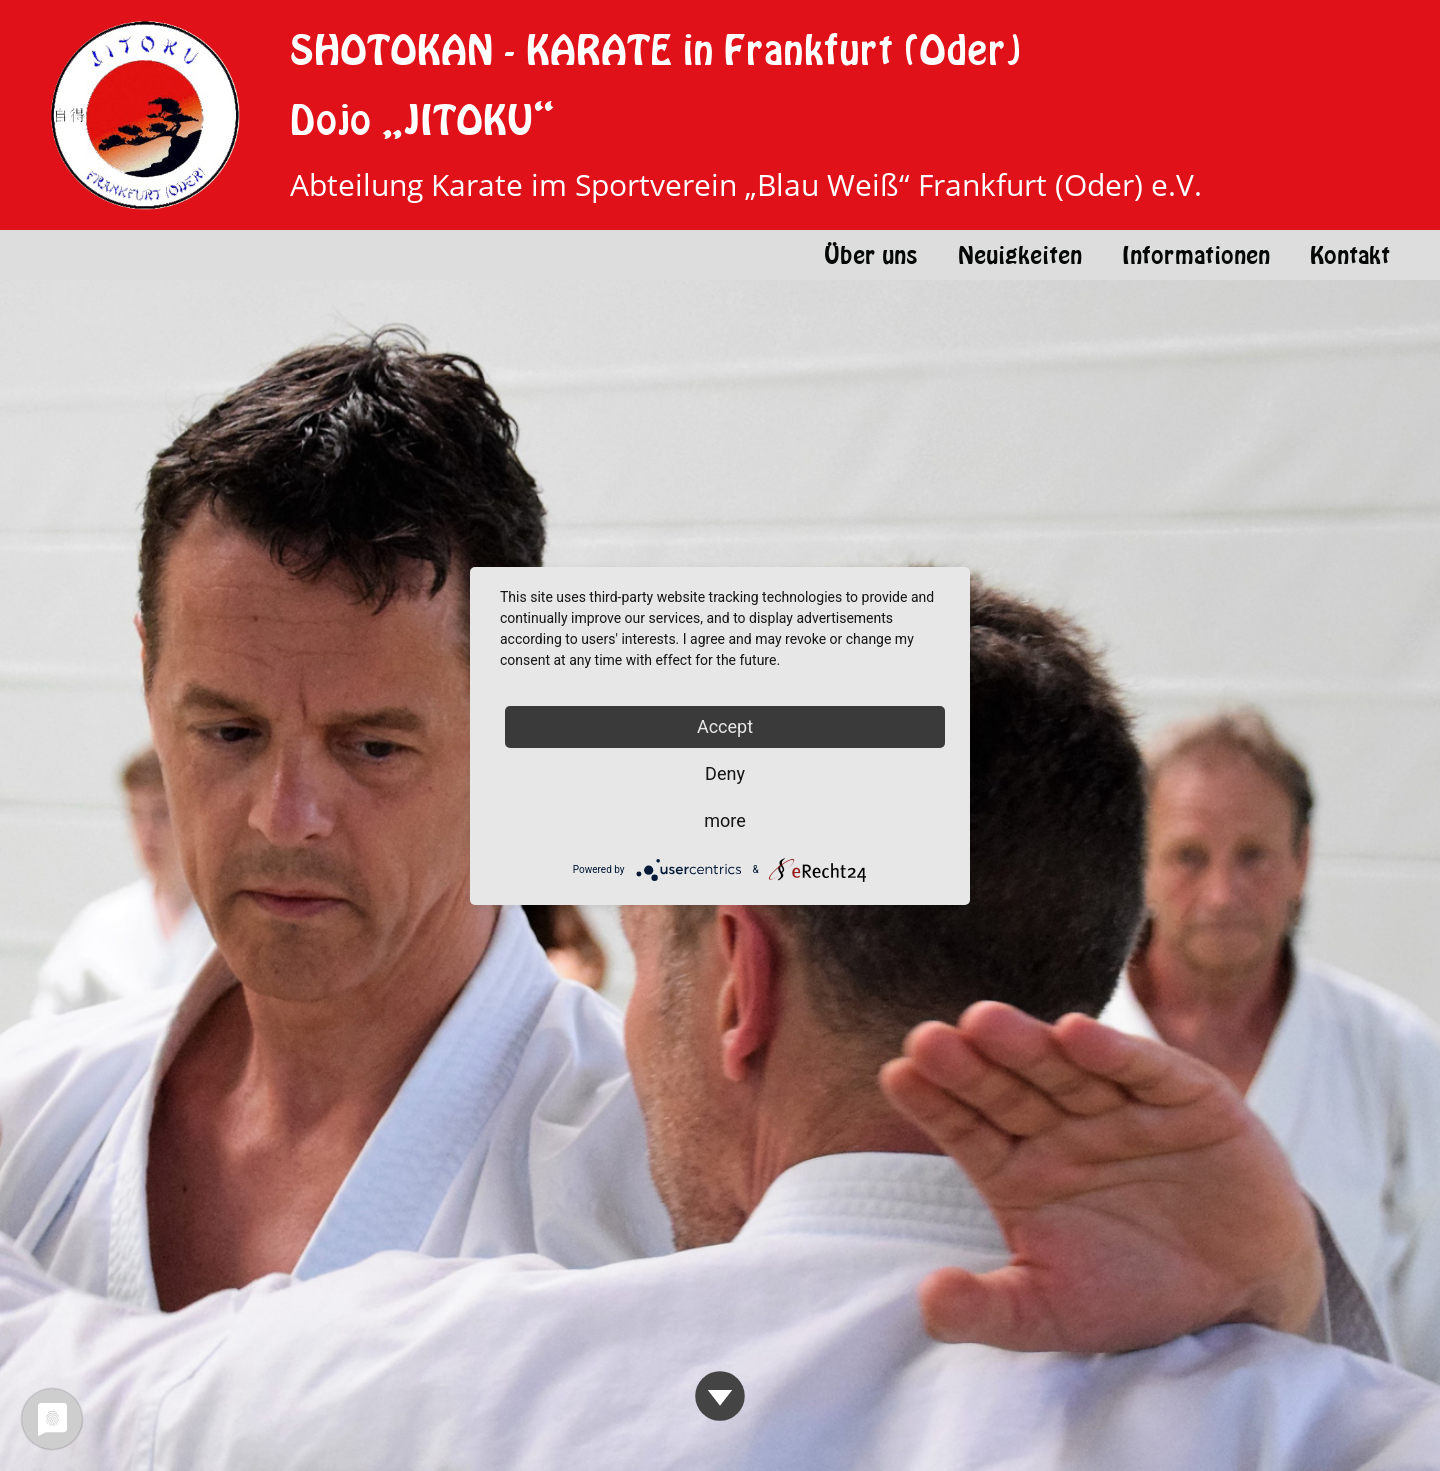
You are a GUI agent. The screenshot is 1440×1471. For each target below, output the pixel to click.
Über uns (871, 255)
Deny (725, 773)
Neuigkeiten (1020, 255)
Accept (725, 726)
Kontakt (1350, 255)
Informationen (1196, 255)
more (725, 820)
